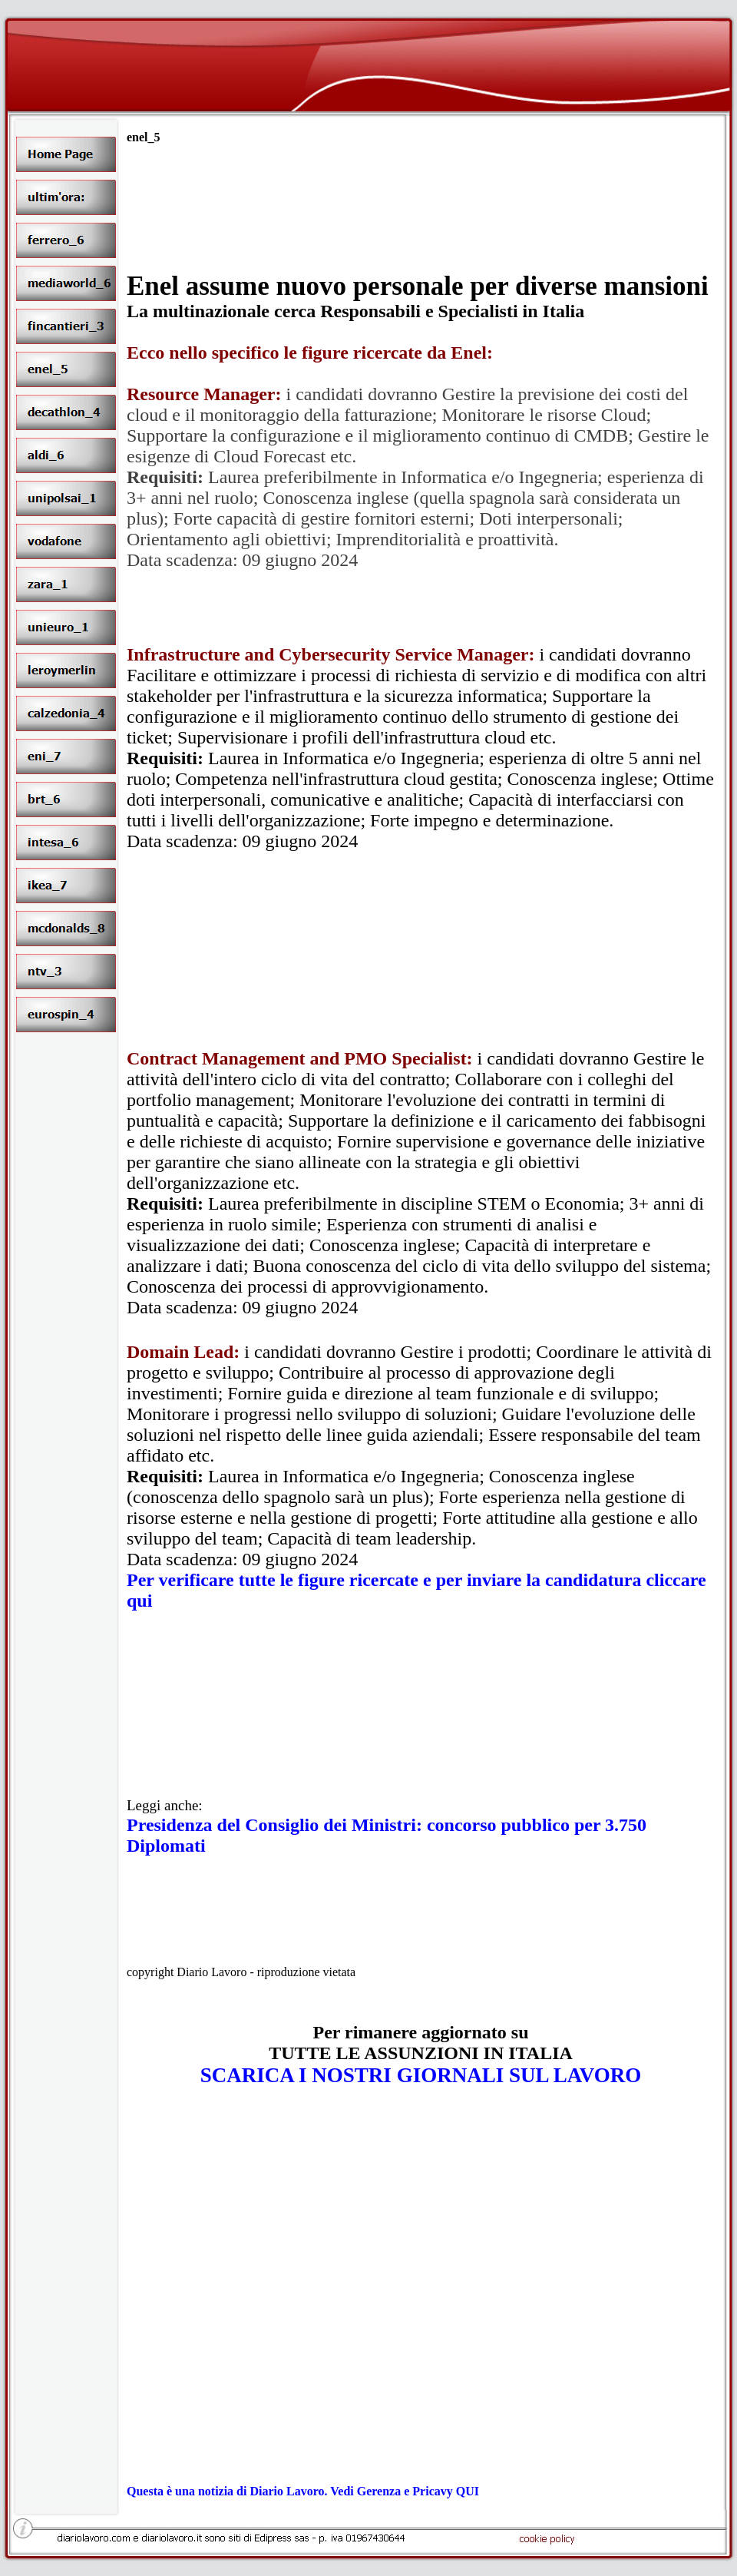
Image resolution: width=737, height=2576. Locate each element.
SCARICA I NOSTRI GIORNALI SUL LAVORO (420, 2075)
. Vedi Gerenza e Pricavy (390, 2491)
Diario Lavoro (287, 2491)
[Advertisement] (421, 256)
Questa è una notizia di (188, 2491)
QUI (467, 2491)
